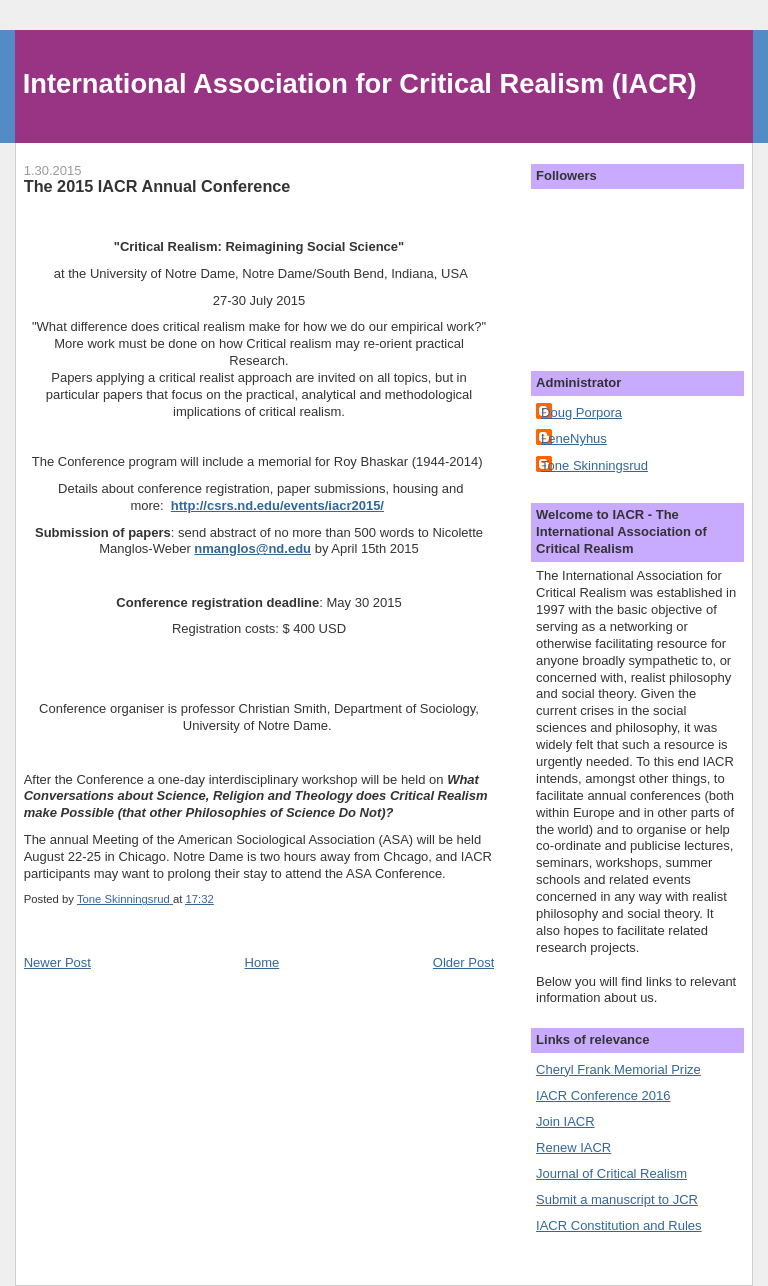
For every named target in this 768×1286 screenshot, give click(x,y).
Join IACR (565, 1121)
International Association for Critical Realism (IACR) (360, 83)
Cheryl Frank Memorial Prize (618, 1069)
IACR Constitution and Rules (618, 1225)
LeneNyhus (574, 438)
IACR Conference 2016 (603, 1095)
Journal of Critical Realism (611, 1173)
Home (262, 962)
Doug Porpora (581, 412)
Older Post (463, 962)
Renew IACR (573, 1147)
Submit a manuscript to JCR (617, 1199)
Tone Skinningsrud (594, 465)
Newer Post (57, 962)
